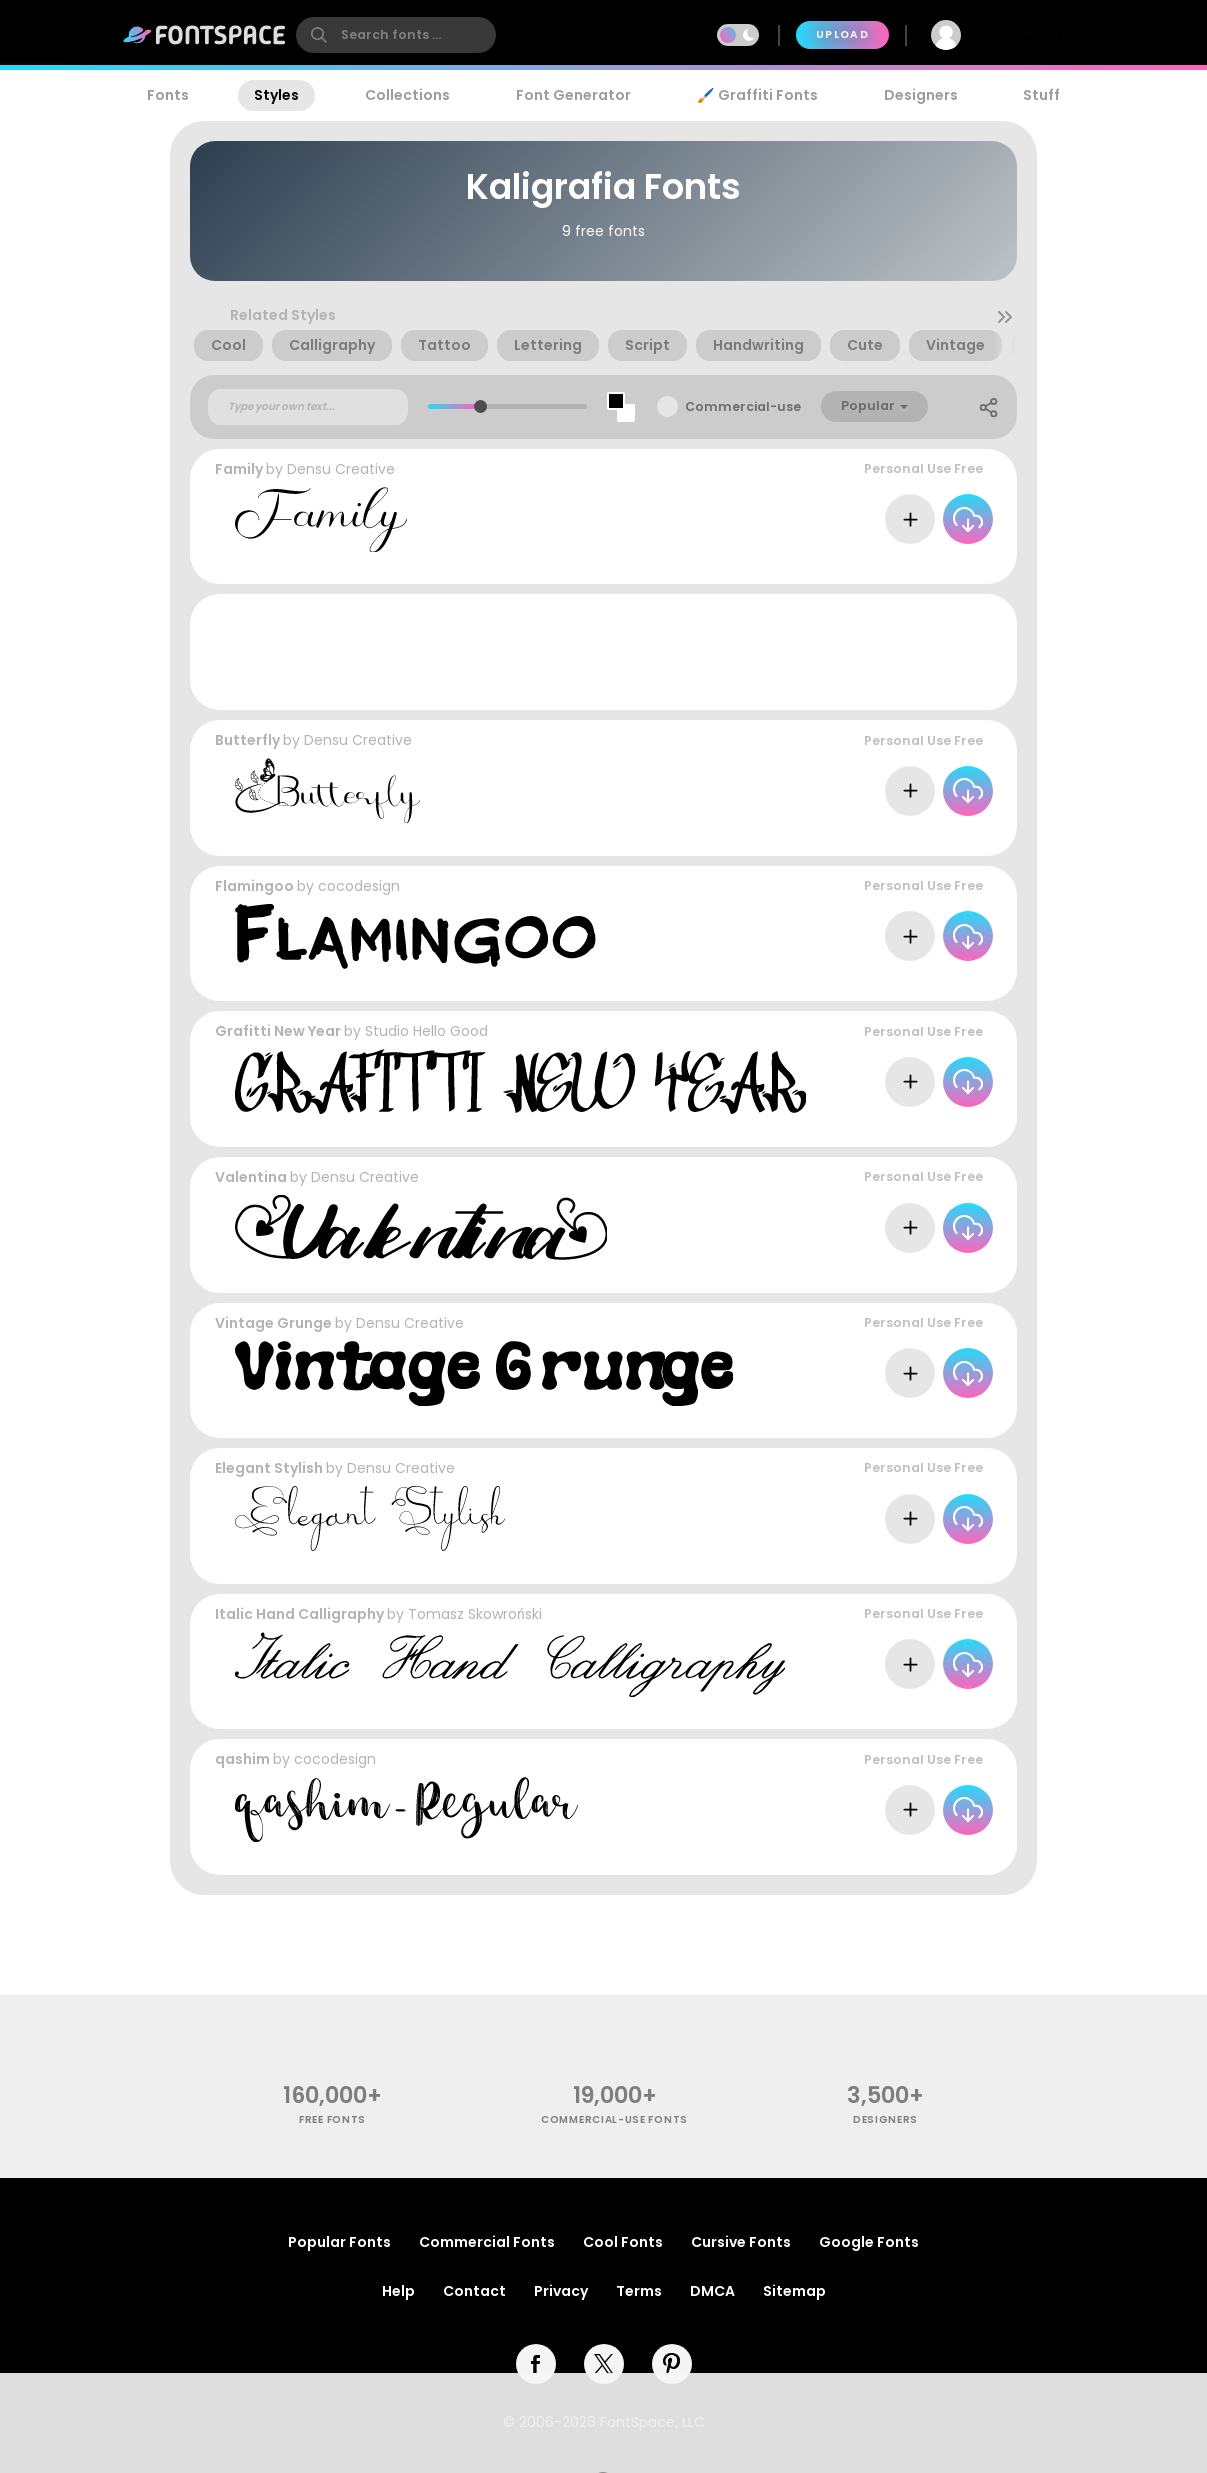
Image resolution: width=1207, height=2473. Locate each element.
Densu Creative (341, 469)
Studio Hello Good (426, 1031)
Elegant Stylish (269, 1468)
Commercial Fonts (487, 2242)
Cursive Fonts (741, 2242)
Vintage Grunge (273, 1323)
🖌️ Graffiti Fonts (757, 95)
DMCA (712, 2291)
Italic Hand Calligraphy (299, 1614)
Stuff (1041, 95)
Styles (276, 95)
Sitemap (794, 2291)
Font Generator (573, 95)
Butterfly (247, 740)
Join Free (1037, 34)
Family (239, 469)
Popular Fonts (339, 2242)
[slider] (479, 406)
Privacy (561, 2291)
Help (398, 2291)
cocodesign (359, 886)
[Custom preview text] (308, 407)
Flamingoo (254, 886)
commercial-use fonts (614, 2119)
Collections (407, 95)
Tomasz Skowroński (475, 1614)
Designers (921, 95)
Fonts (168, 95)
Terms (639, 2291)
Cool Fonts (623, 2242)
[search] (396, 35)
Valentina (251, 1177)
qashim (242, 1759)
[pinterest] (672, 2364)
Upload (842, 34)
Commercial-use (743, 406)
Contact (474, 2291)
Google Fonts (869, 2242)
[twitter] (604, 2364)
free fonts (332, 2119)
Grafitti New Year (278, 1031)
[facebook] (536, 2364)
